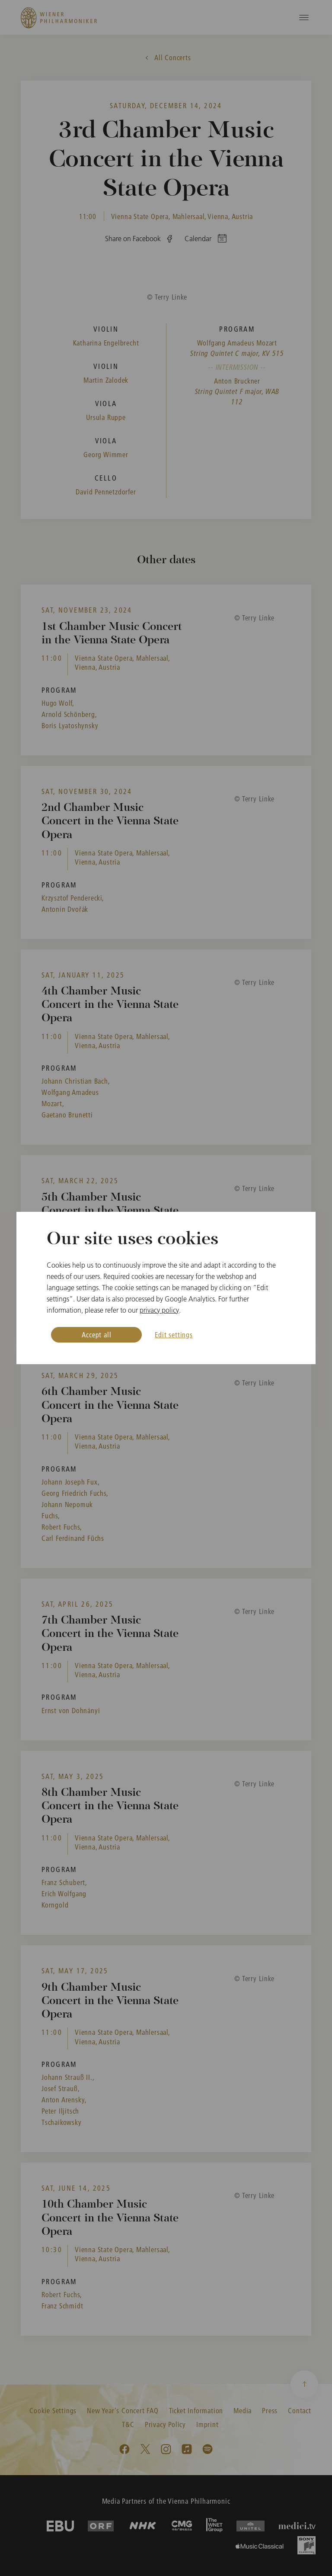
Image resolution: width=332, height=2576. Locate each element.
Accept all (96, 1334)
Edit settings (173, 1334)
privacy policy (159, 1310)
